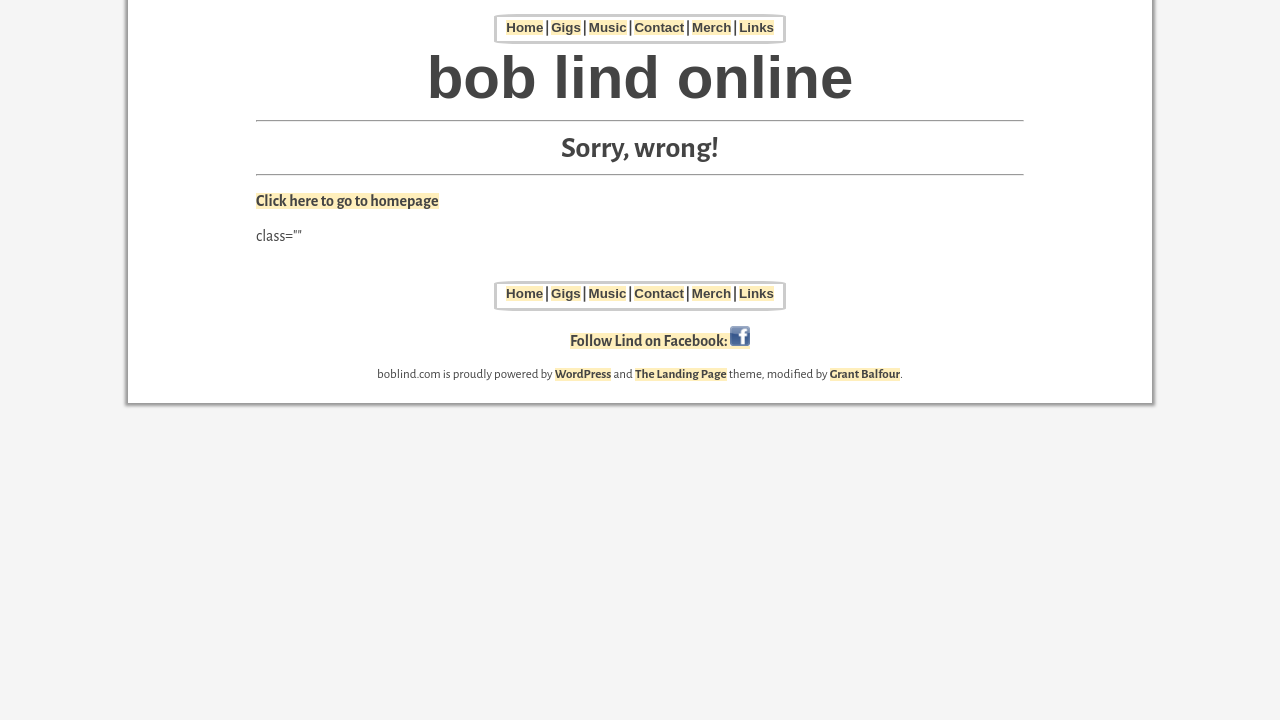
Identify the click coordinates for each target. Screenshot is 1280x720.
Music (608, 27)
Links (756, 27)
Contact (659, 27)
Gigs (566, 27)
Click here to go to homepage (347, 201)
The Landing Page (681, 374)
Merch (711, 27)
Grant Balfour (865, 374)
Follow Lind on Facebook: (660, 341)
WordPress (583, 374)
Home (524, 27)
